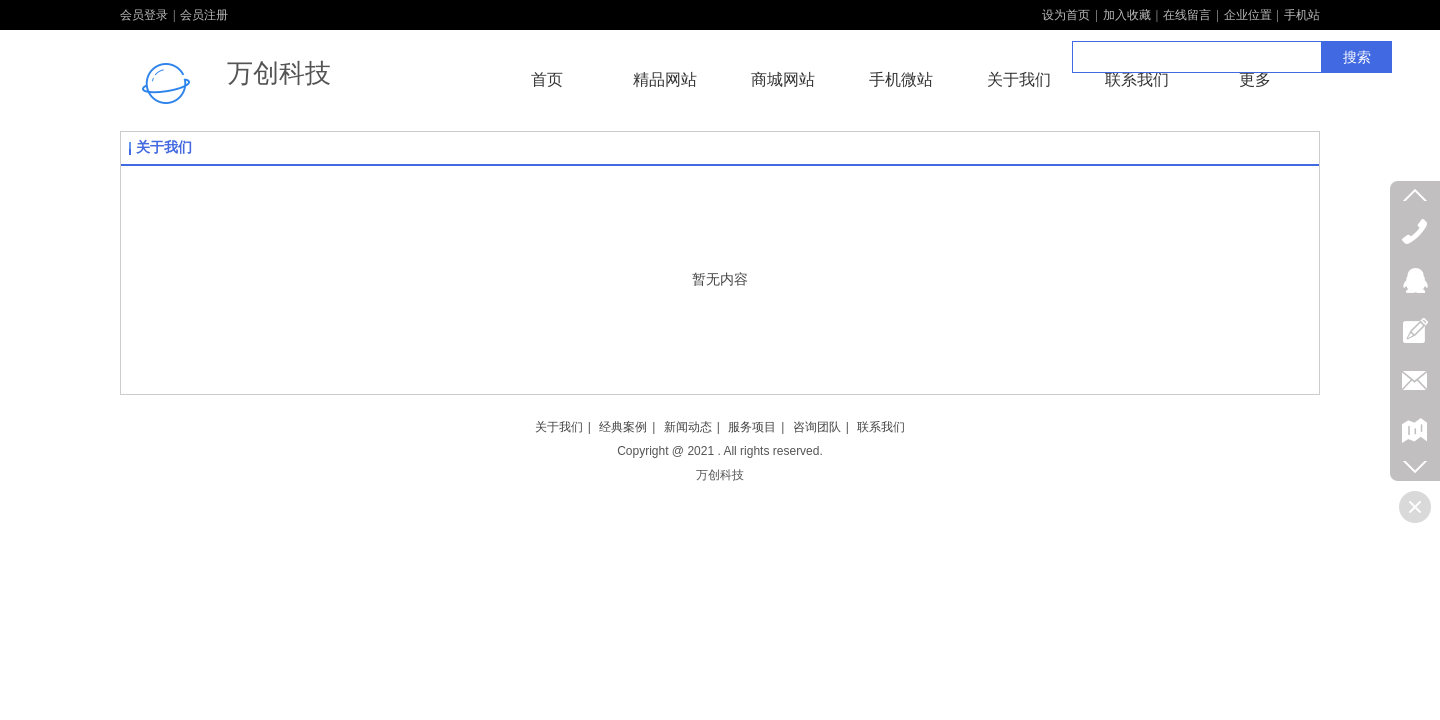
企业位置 (1248, 15)
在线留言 (1187, 15)
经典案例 (623, 427)
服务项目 (752, 427)
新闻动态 (688, 427)
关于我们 (164, 147)
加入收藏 (1127, 15)
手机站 (1302, 15)
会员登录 (144, 15)
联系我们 (881, 427)
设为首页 (1066, 15)
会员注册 (204, 15)
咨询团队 (817, 427)
